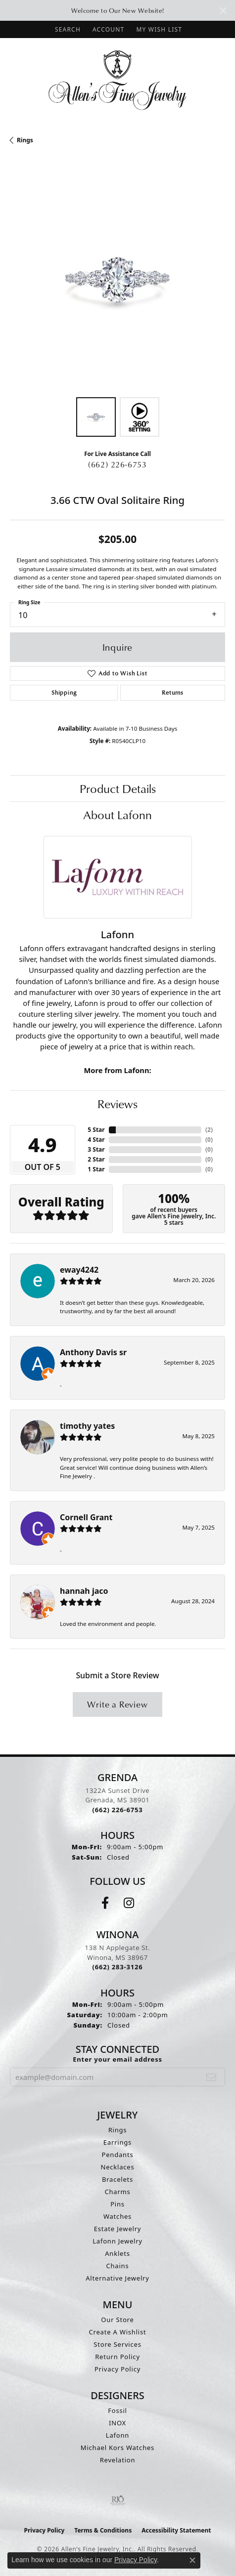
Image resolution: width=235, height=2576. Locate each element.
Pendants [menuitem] (118, 2154)
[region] (117, 279)
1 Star (96, 1169)
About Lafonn (117, 814)
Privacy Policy (117, 2369)
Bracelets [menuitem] (117, 2179)
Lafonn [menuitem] (117, 2435)
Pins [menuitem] (117, 2204)
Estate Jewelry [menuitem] (117, 2228)
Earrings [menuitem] (117, 2142)
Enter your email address (117, 2059)
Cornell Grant (86, 1517)
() (209, 1129)
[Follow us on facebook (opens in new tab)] (105, 1903)
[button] (67, 29)
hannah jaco (84, 1590)
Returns (173, 692)
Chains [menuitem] (117, 2265)
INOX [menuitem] (117, 2422)
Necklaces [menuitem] (117, 2166)
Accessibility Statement (176, 2530)
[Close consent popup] (192, 2560)
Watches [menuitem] (117, 2216)
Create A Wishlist (117, 2331)
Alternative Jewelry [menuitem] (117, 2278)
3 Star (96, 1149)
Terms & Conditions (103, 2530)
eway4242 (79, 1269)
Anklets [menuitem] (117, 2253)
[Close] (223, 10)
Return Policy (117, 2356)
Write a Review (117, 1704)
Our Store (117, 2319)
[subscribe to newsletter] (211, 2077)
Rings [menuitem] (117, 2129)
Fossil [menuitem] (117, 2410)
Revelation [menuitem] (118, 2459)
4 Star (96, 1139)
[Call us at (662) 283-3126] (118, 1966)
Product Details (118, 788)
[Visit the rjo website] (117, 2500)
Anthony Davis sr (93, 1352)
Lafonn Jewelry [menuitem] (117, 2241)
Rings (25, 140)
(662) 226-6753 (117, 464)
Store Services (117, 2344)
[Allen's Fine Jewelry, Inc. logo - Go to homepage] (118, 79)
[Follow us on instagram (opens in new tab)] (129, 1903)
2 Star (96, 1159)
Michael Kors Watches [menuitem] (117, 2447)
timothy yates (87, 1425)
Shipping (63, 692)
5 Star (96, 1129)
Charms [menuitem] (117, 2191)
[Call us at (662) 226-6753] (118, 1809)
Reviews (117, 1103)
